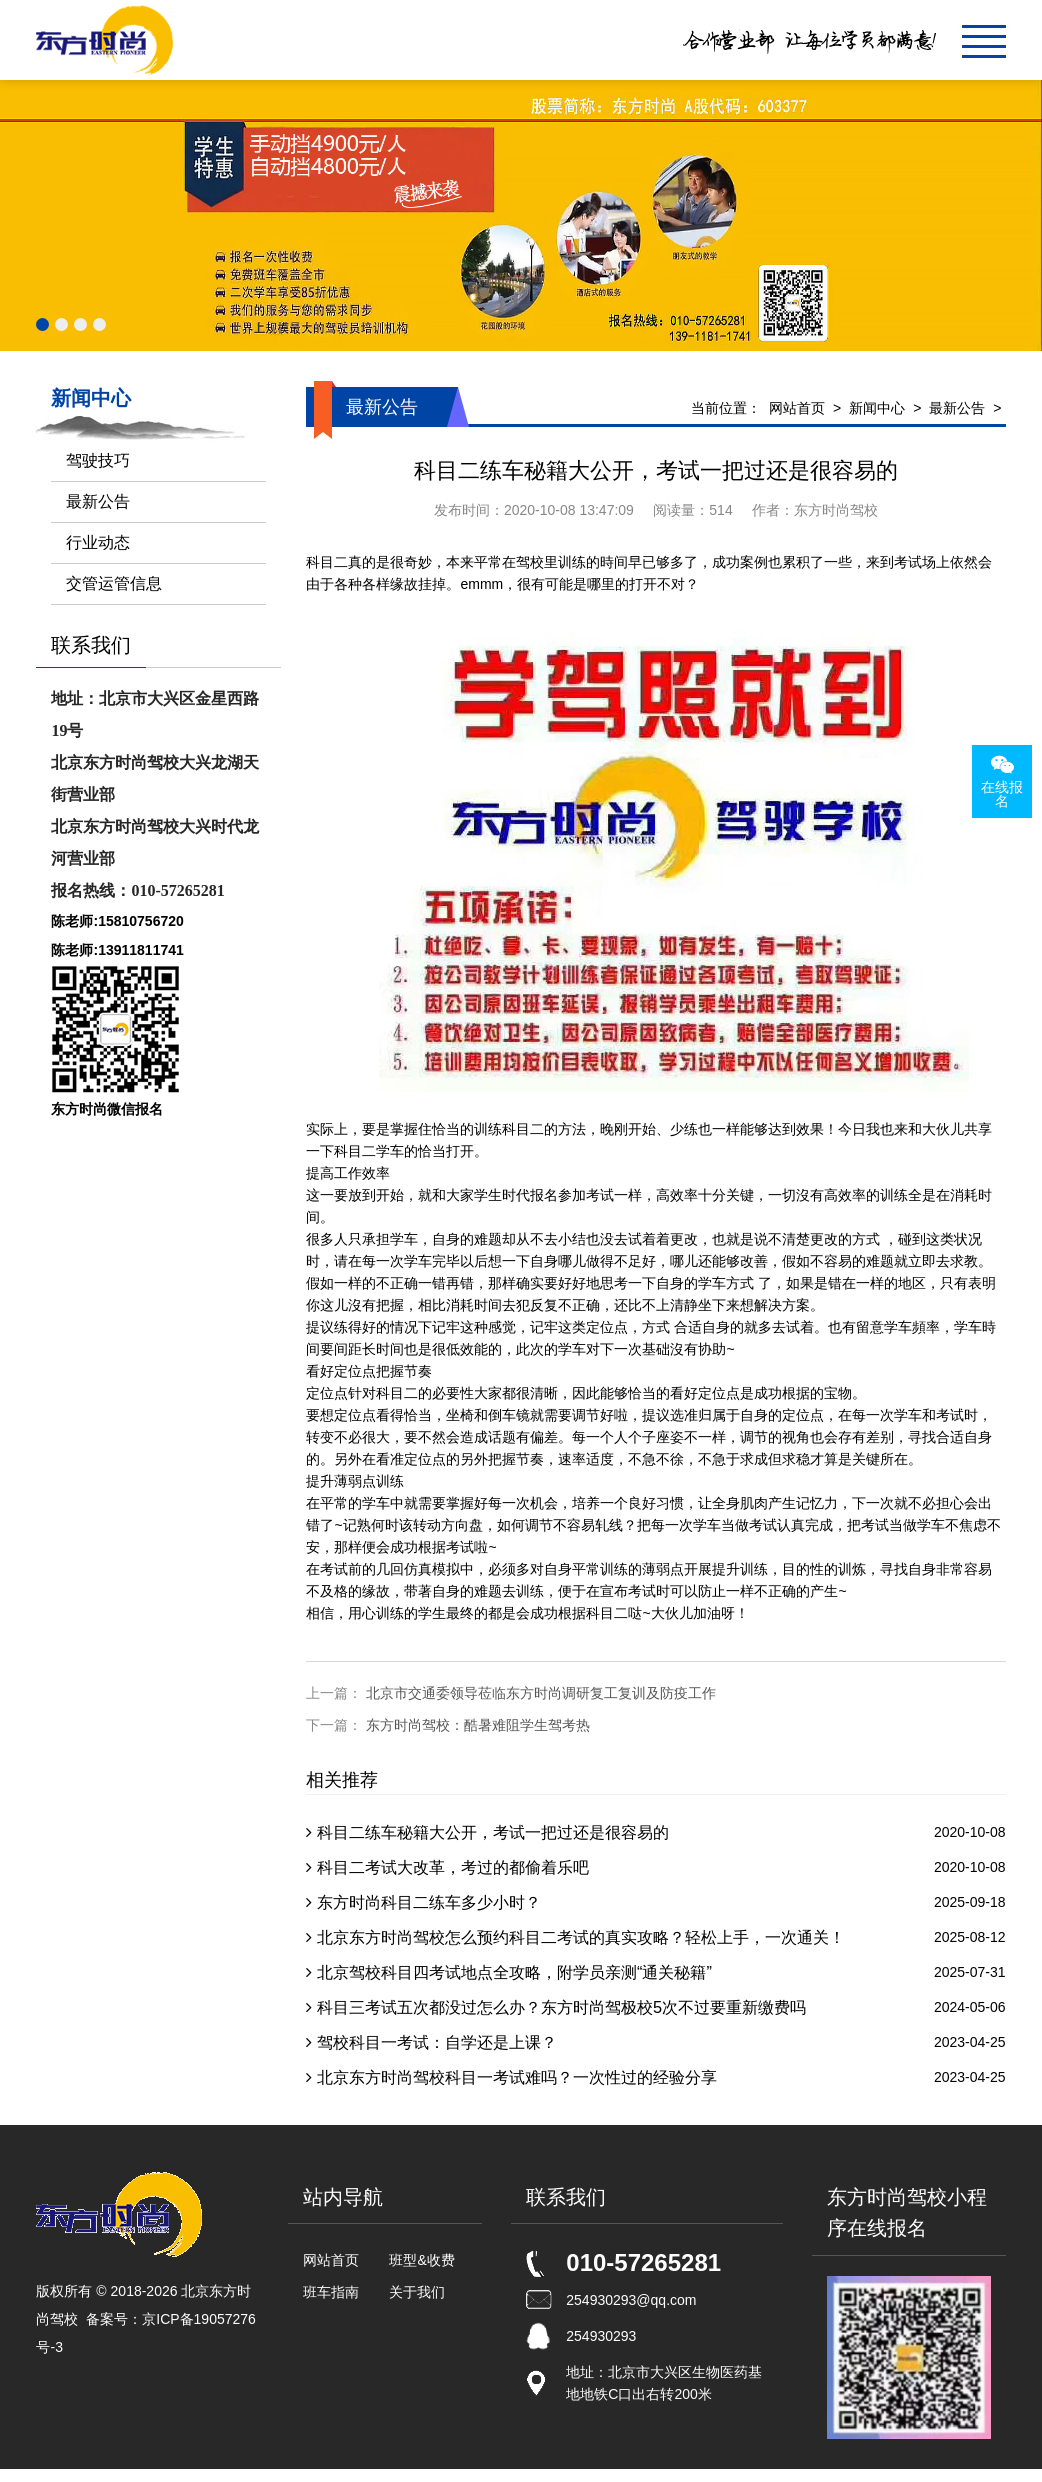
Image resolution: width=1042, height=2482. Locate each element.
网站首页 (797, 408)
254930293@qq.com (631, 2300)
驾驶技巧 (98, 460)
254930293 (601, 2336)
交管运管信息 (114, 583)
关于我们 (417, 2292)
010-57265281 (643, 2262)
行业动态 (98, 542)
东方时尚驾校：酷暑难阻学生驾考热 (478, 1725)
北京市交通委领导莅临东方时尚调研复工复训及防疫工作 (541, 1693)
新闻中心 (877, 408)
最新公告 (957, 408)
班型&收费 (421, 2260)
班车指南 (331, 2292)
